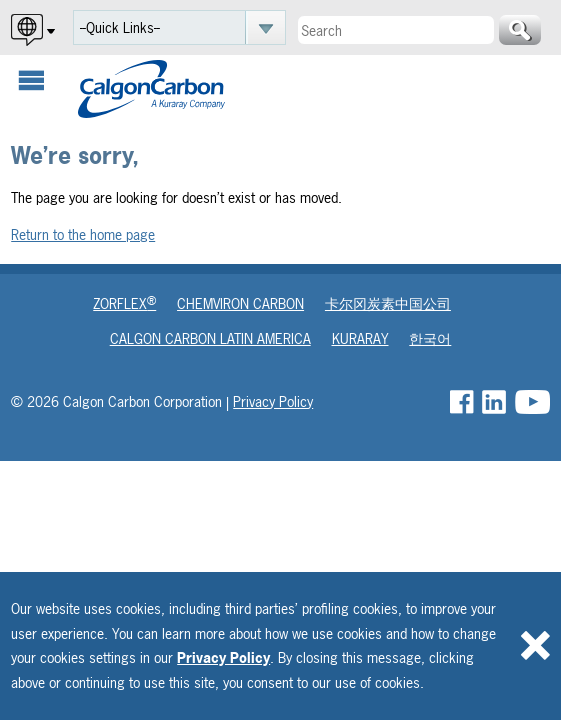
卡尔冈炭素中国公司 (388, 303)
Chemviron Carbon (240, 303)
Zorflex (124, 303)
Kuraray (360, 338)
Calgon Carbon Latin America (210, 338)
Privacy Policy (223, 657)
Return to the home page (83, 234)
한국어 (430, 338)
